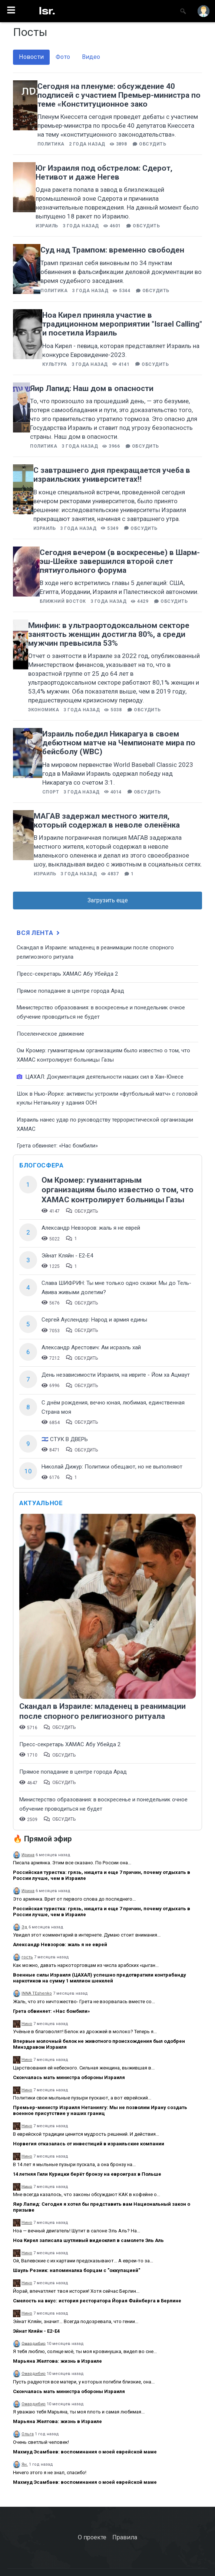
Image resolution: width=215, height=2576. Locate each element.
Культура (54, 364)
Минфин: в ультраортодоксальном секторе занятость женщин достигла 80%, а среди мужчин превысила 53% (108, 634)
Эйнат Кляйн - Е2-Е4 (67, 1255)
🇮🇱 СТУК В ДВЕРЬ (65, 1439)
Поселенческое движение (50, 1033)
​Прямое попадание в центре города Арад (70, 991)
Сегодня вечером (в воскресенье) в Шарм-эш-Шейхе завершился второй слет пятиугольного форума (120, 561)
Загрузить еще (107, 900)
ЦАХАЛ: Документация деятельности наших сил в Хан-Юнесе (100, 1076)
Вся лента (39, 932)
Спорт (50, 792)
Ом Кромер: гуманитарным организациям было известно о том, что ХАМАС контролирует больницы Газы (118, 1190)
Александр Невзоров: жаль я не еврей (91, 1227)
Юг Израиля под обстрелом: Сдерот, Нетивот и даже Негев (104, 172)
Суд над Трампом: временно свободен (112, 249)
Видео (91, 56)
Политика (50, 144)
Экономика (43, 709)
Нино (27, 2023)
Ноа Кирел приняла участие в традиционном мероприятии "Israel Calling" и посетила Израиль (122, 324)
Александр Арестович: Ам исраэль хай (91, 1347)
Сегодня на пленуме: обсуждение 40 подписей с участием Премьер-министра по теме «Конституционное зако (119, 95)
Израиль (47, 225)
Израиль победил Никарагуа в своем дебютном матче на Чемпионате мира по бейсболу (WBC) (118, 742)
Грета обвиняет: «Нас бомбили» (57, 1145)
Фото (63, 56)
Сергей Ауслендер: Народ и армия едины (94, 1319)
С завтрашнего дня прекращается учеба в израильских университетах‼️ (111, 475)
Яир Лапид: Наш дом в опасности (91, 388)
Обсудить (152, 144)
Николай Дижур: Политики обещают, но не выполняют (112, 1466)
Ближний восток (63, 601)
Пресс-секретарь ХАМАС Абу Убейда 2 (67, 973)
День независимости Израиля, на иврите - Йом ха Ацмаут (116, 1374)
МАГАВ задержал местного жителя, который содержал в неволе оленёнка (107, 820)
